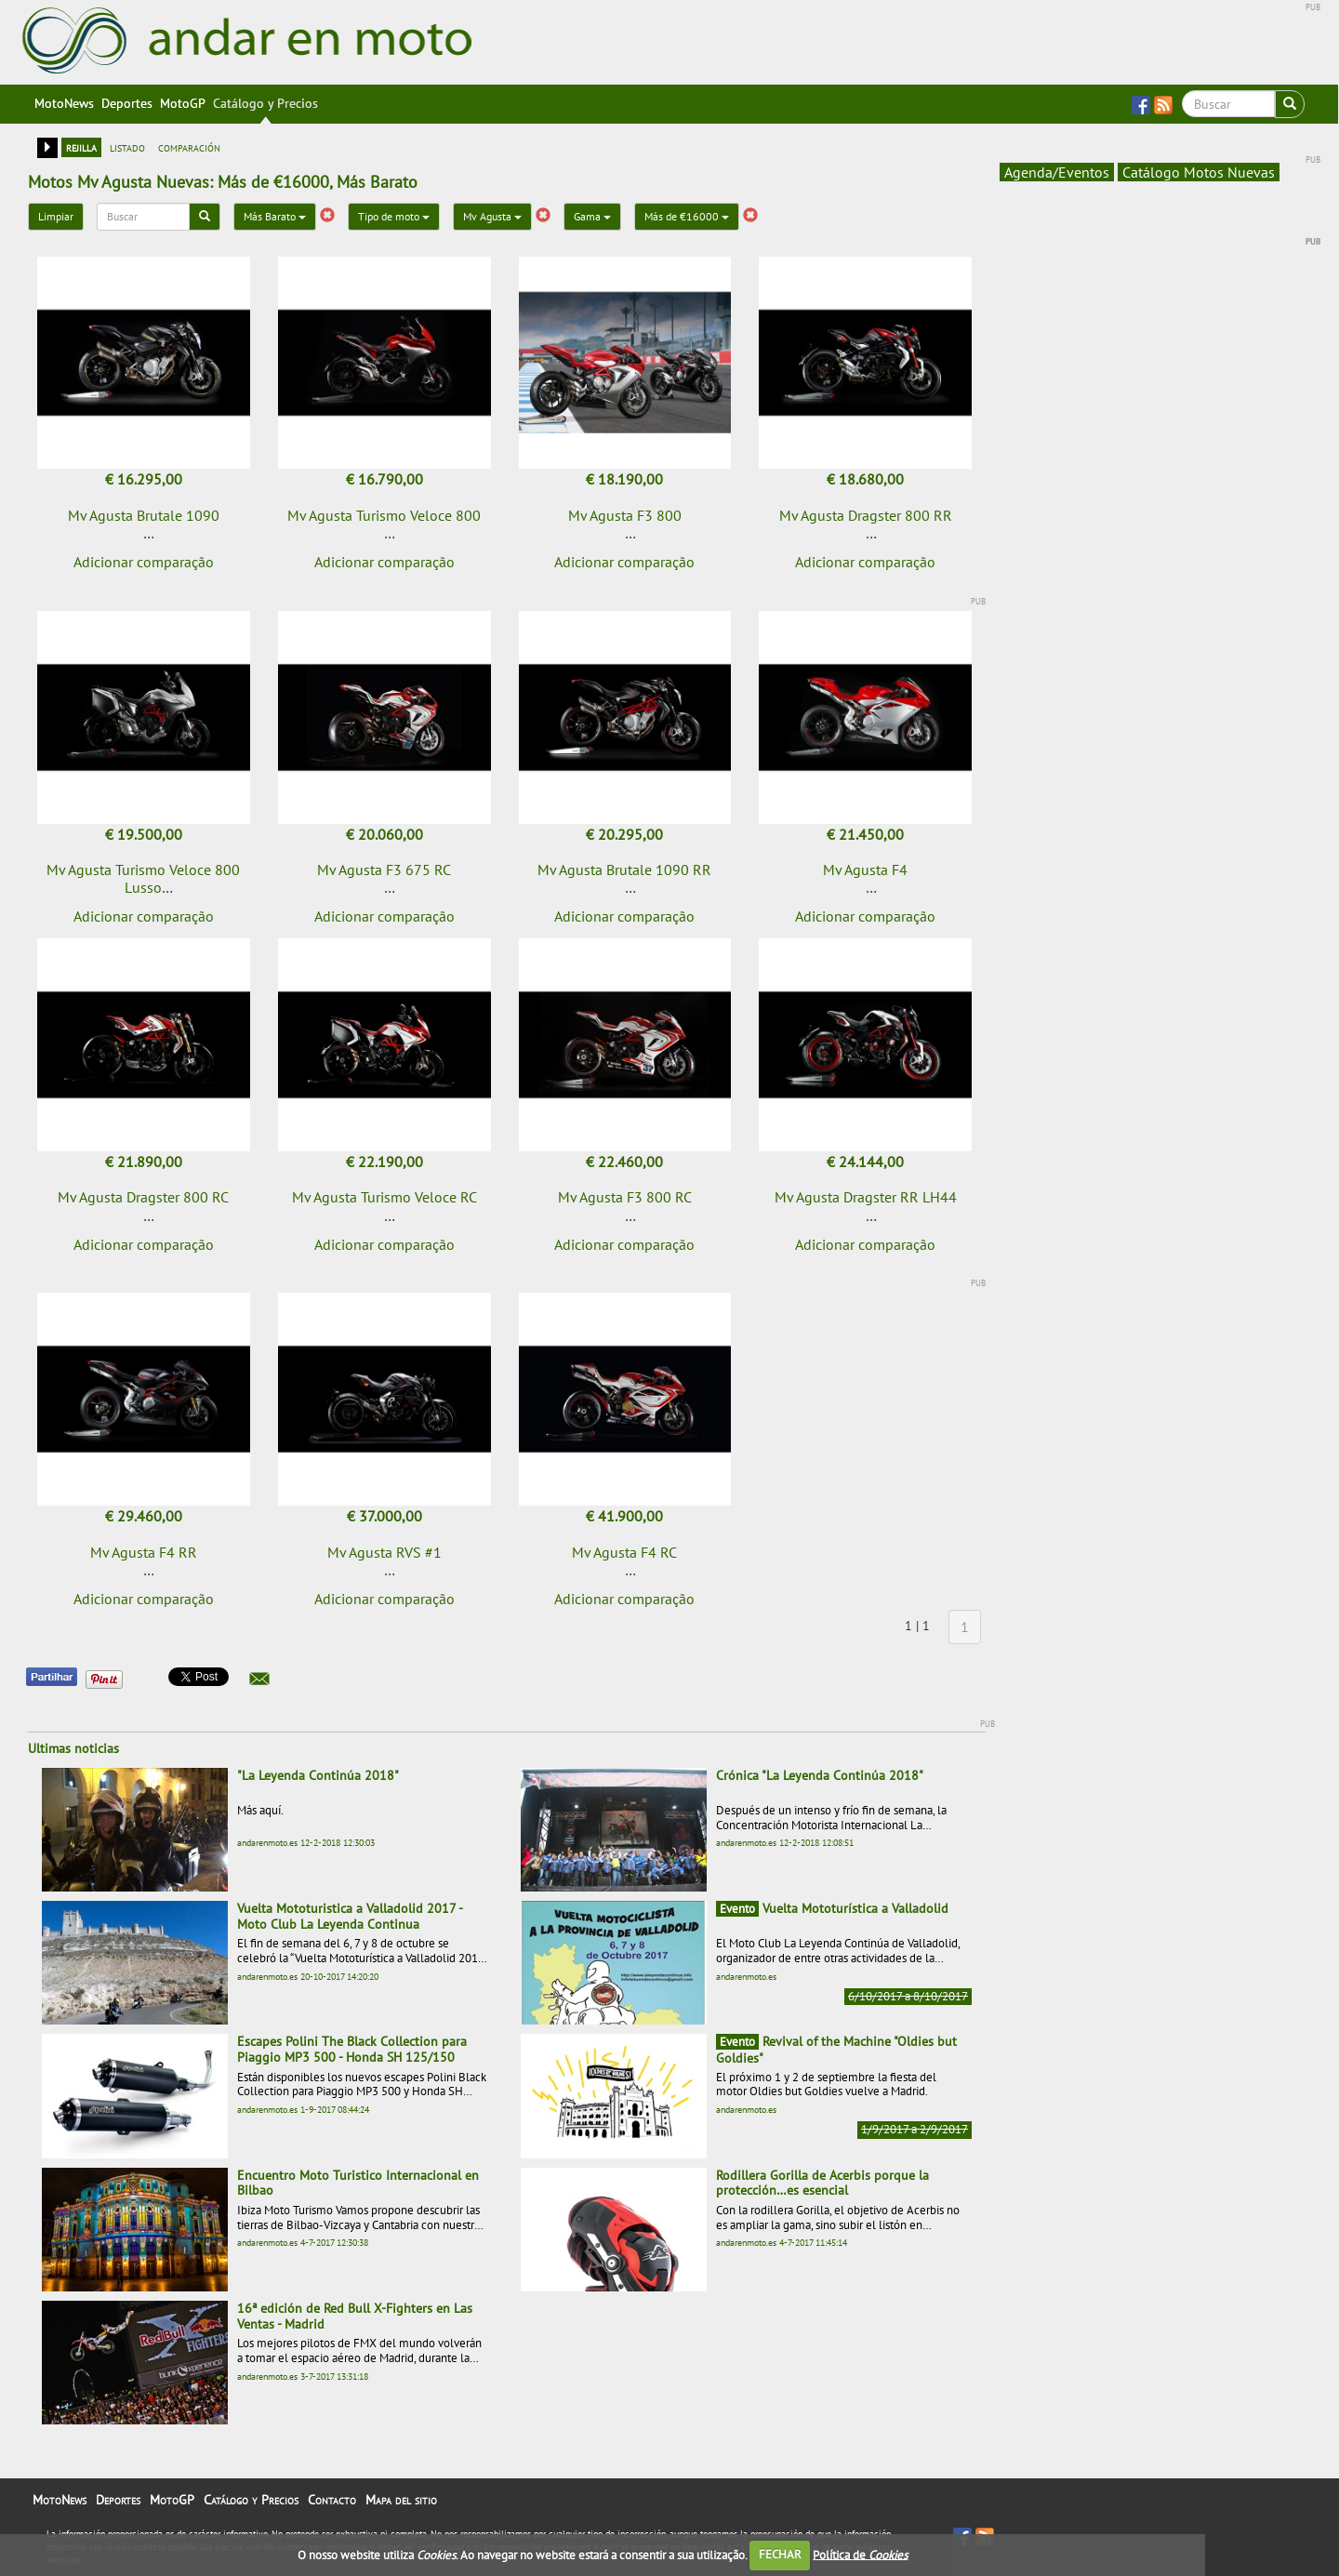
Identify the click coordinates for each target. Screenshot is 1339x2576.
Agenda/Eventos (1056, 172)
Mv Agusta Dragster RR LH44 (866, 1197)
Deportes (126, 103)
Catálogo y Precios (265, 103)
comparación (189, 147)
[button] (259, 1678)
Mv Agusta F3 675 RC (384, 869)
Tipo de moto (394, 216)
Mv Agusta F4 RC (624, 1552)
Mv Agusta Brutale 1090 (143, 515)
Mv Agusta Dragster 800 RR (865, 515)
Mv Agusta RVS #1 (384, 1552)
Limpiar (55, 216)
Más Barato (275, 216)
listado (127, 147)
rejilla (81, 147)
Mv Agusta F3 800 (625, 515)
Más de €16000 (686, 216)
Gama (592, 216)
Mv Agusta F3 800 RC (625, 1197)
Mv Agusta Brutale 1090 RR (624, 869)
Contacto (332, 2499)
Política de (860, 2554)
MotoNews (64, 103)
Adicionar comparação (143, 561)
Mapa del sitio (401, 2499)
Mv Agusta (492, 216)
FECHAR (780, 2554)
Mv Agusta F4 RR (143, 1552)
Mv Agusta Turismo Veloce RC (384, 1197)
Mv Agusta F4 (865, 869)
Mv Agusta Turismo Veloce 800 (384, 515)
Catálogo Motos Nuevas (1198, 172)
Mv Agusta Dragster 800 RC (143, 1197)
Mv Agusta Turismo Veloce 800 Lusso (143, 878)
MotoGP (182, 103)
